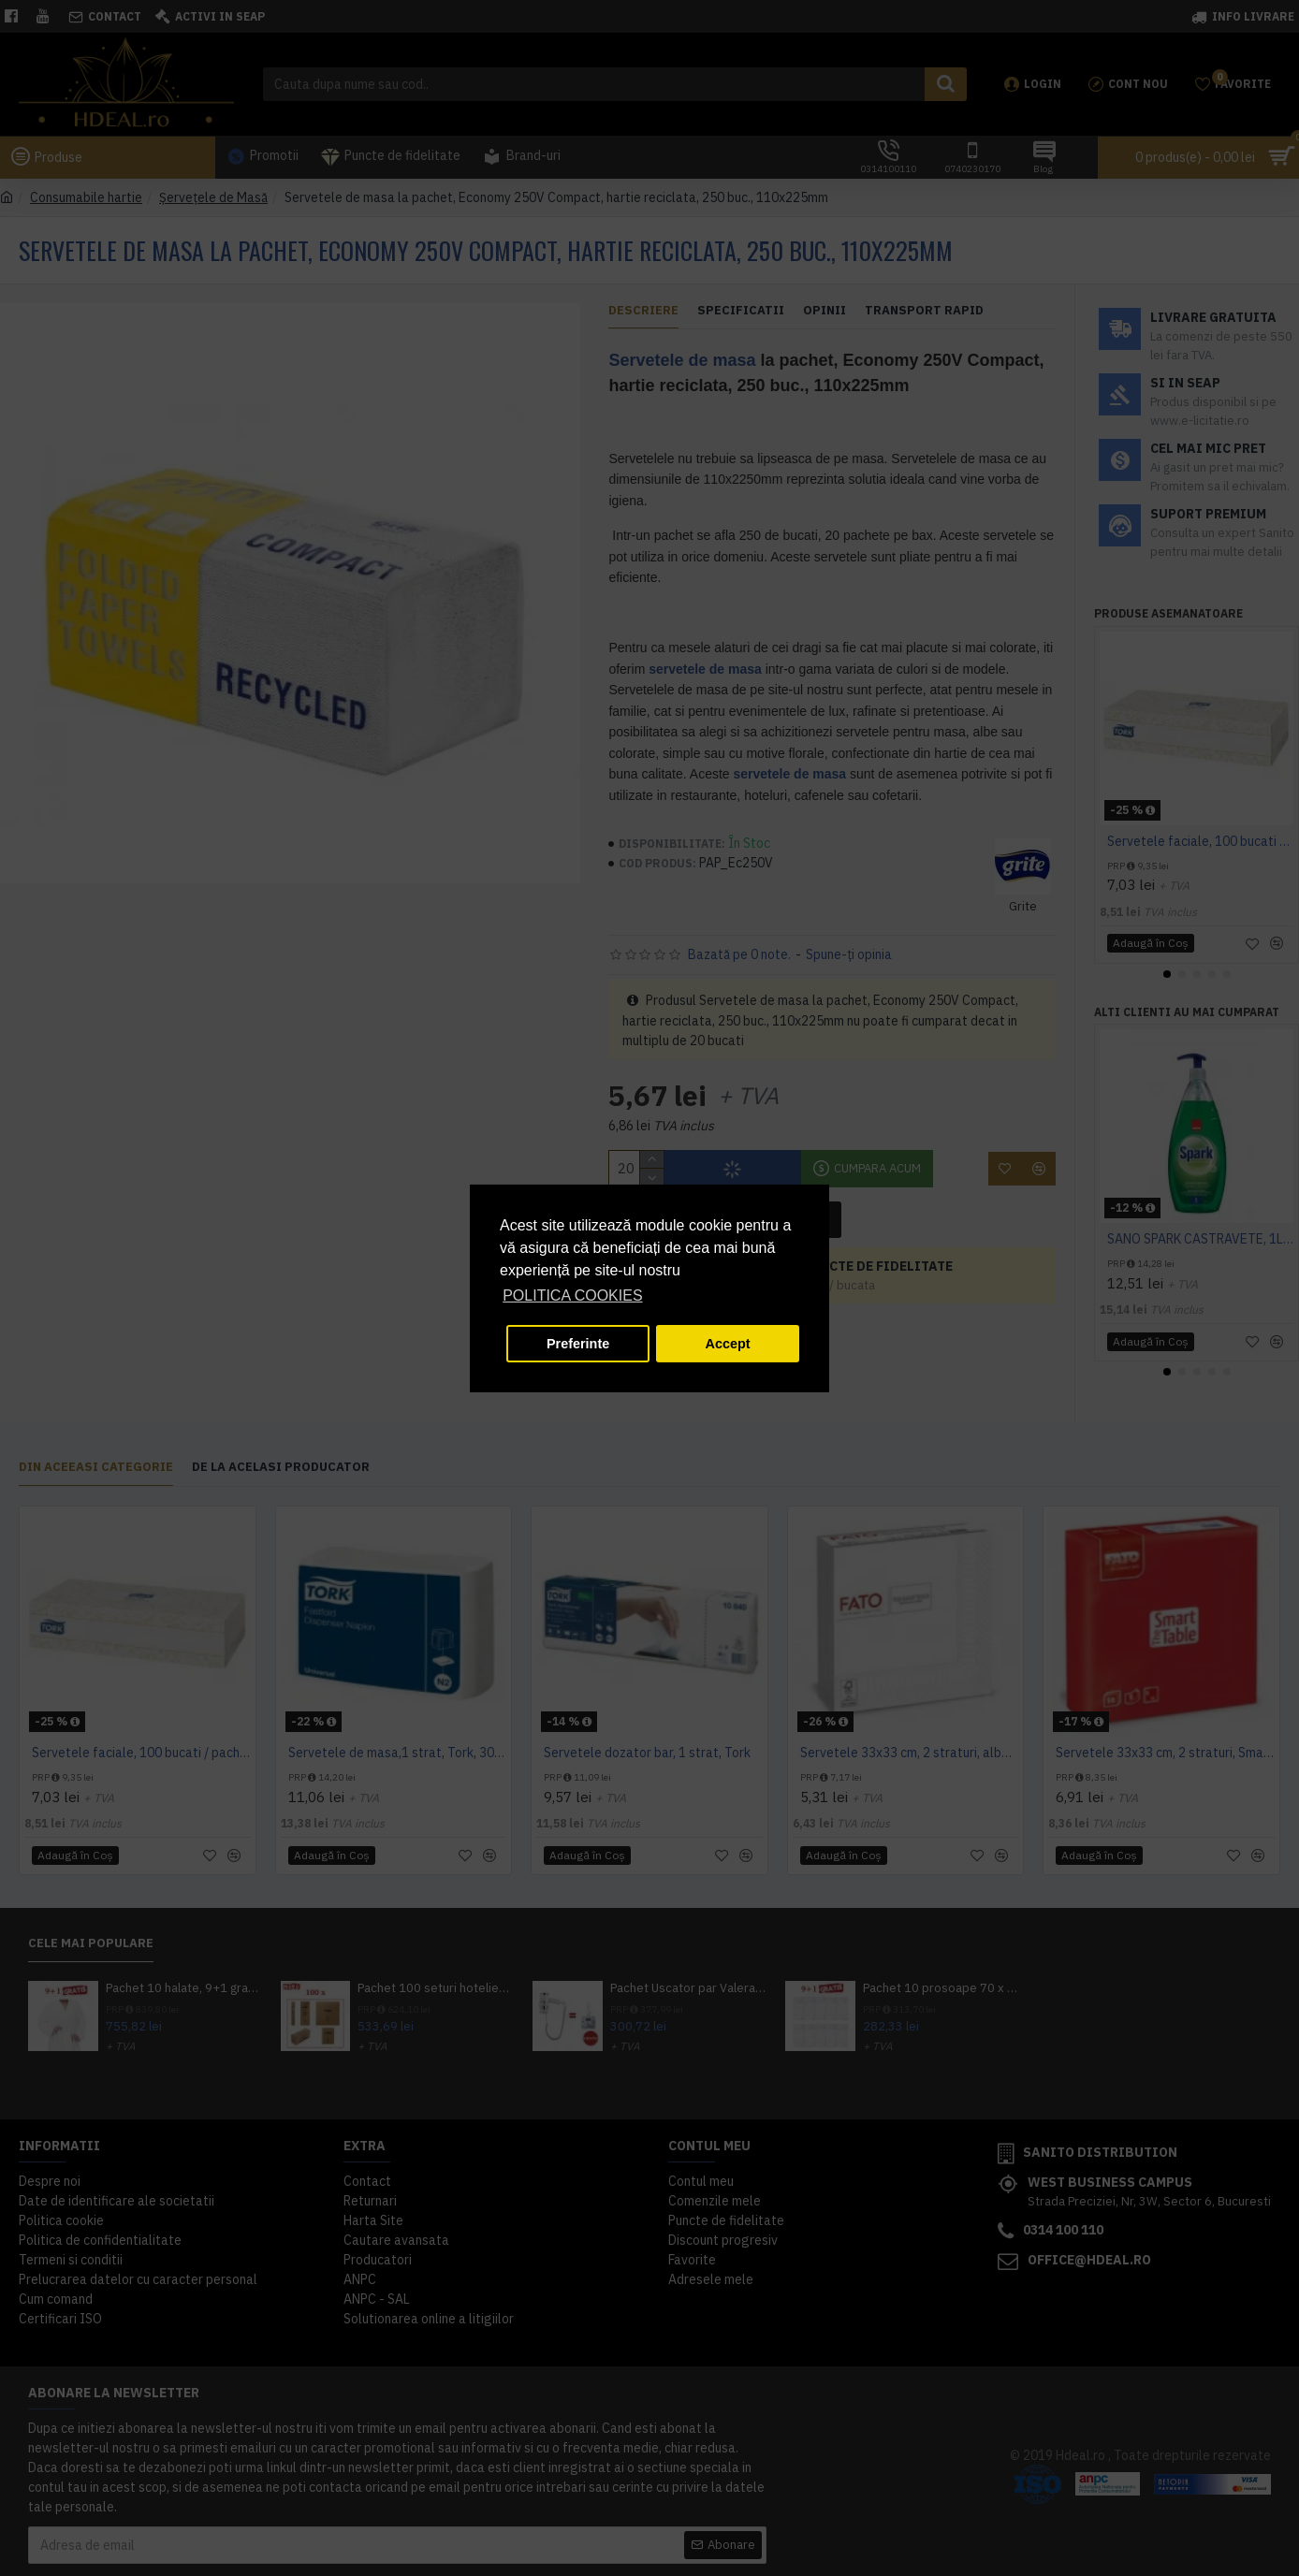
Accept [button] (728, 1343)
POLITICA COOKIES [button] (572, 1295)
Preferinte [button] (578, 1343)
